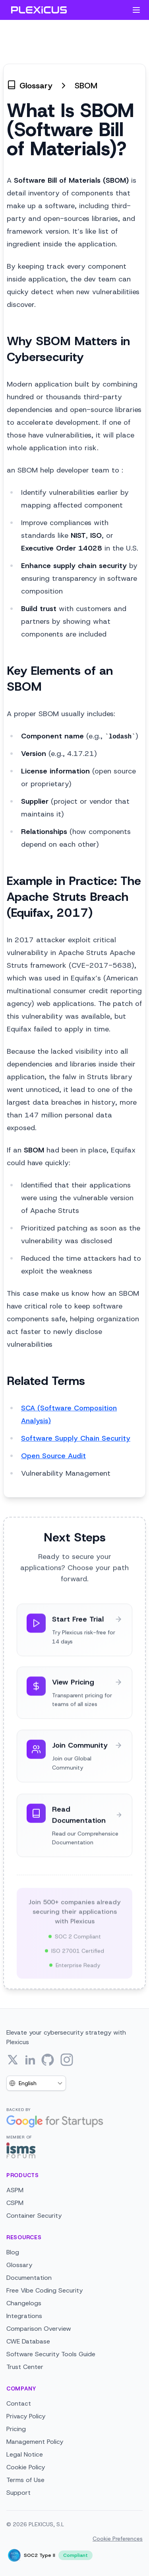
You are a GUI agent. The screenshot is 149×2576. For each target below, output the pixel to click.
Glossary (19, 2265)
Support (18, 2492)
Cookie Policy (25, 2467)
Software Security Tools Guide (50, 2354)
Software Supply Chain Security (75, 1438)
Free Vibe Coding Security (44, 2290)
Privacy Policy (25, 2416)
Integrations (24, 2316)
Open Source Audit (53, 1456)
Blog (12, 2252)
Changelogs (23, 2303)
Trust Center (24, 2367)
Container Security (34, 2215)
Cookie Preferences (118, 2538)
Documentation (29, 2277)
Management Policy (34, 2441)
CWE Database (28, 2341)
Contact (18, 2403)
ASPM (14, 2190)
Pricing (16, 2429)
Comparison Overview (38, 2328)
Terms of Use (25, 2480)
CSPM (14, 2203)
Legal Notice (24, 2454)
